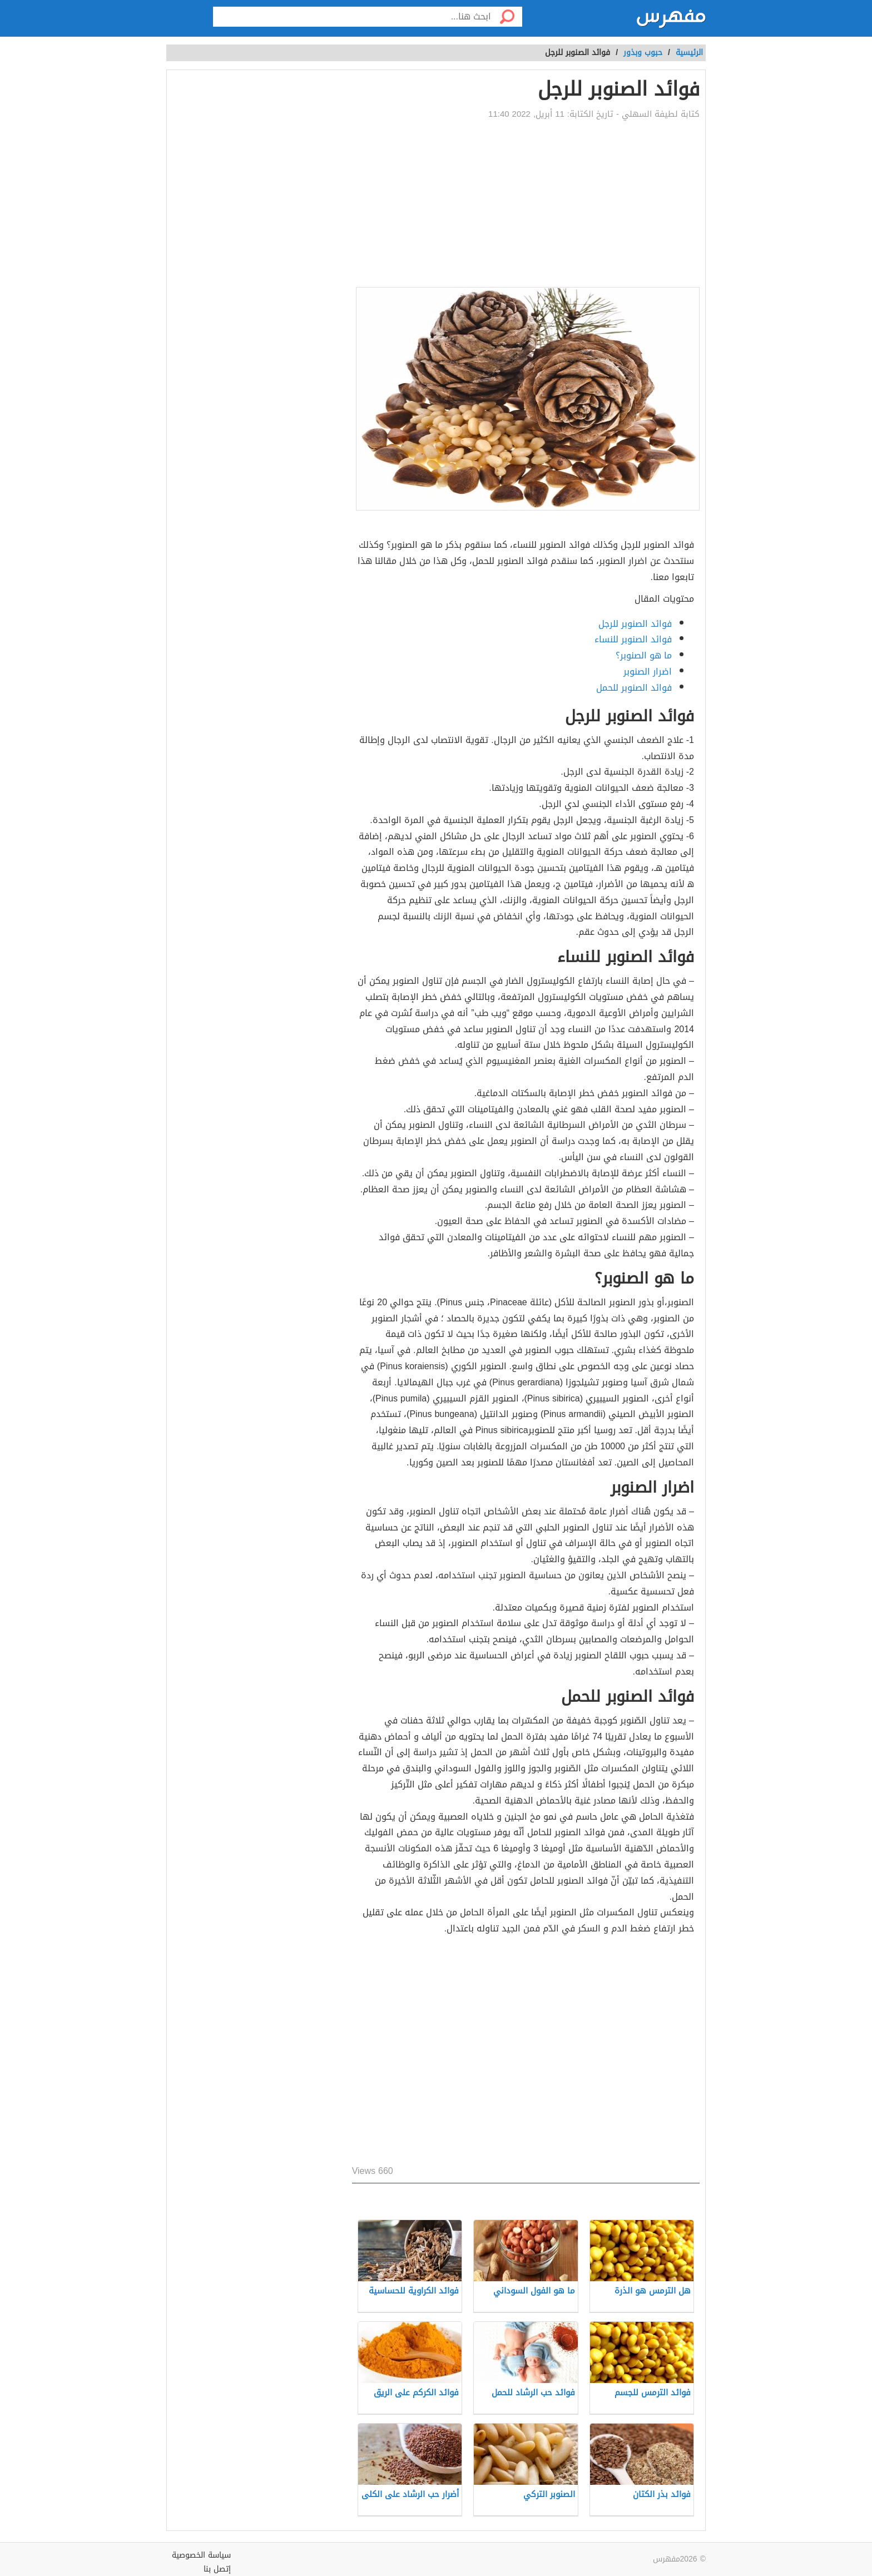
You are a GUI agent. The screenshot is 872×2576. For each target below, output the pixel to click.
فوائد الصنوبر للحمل (634, 687)
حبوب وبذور (642, 52)
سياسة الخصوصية (201, 2555)
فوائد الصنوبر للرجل (635, 623)
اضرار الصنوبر (647, 671)
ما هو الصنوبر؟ (644, 655)
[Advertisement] (526, 203)
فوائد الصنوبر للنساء (633, 639)
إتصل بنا (217, 2569)
